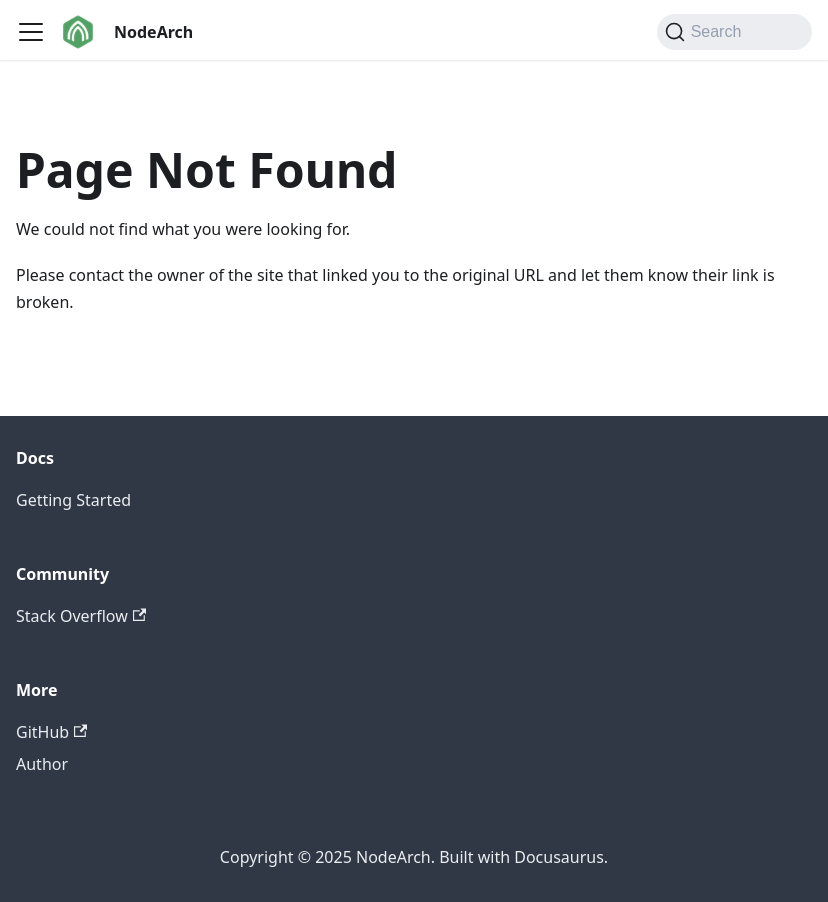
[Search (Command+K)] (734, 32)
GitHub (51, 732)
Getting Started (73, 500)
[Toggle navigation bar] (31, 32)
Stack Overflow (81, 616)
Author (42, 764)
